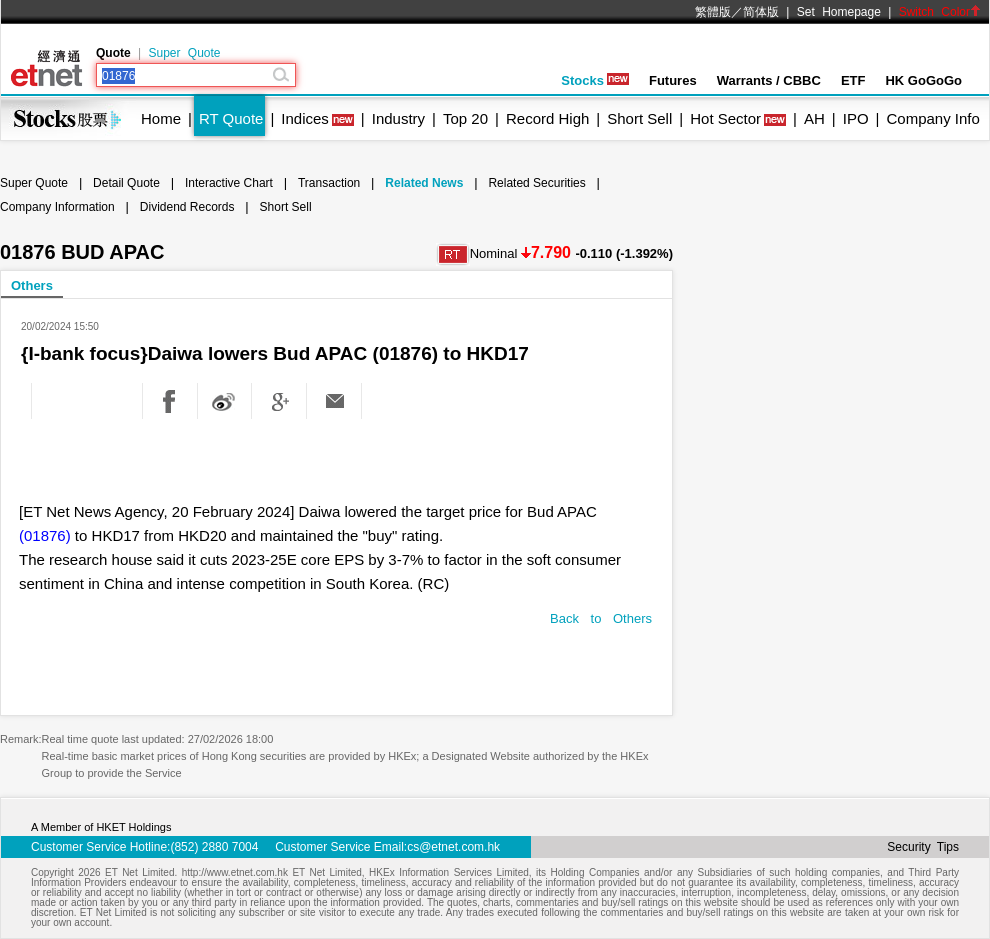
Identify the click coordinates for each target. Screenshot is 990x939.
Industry (398, 118)
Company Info (932, 118)
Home (161, 118)
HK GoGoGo (923, 80)
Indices (305, 118)
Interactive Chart (229, 183)
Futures (673, 80)
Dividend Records (187, 207)
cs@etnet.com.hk (453, 847)
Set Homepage (839, 12)
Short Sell (639, 118)
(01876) (45, 535)
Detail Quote (126, 183)
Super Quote (184, 53)
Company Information (57, 207)
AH (814, 118)
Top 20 (465, 118)
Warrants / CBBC (769, 80)
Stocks (595, 80)
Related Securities (536, 183)
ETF (853, 80)
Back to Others (601, 618)
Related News (424, 183)
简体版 (761, 12)
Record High (547, 118)
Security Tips (923, 847)
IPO (856, 118)
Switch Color (940, 12)
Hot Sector (725, 118)
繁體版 (713, 12)
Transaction (329, 183)
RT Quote (231, 118)
